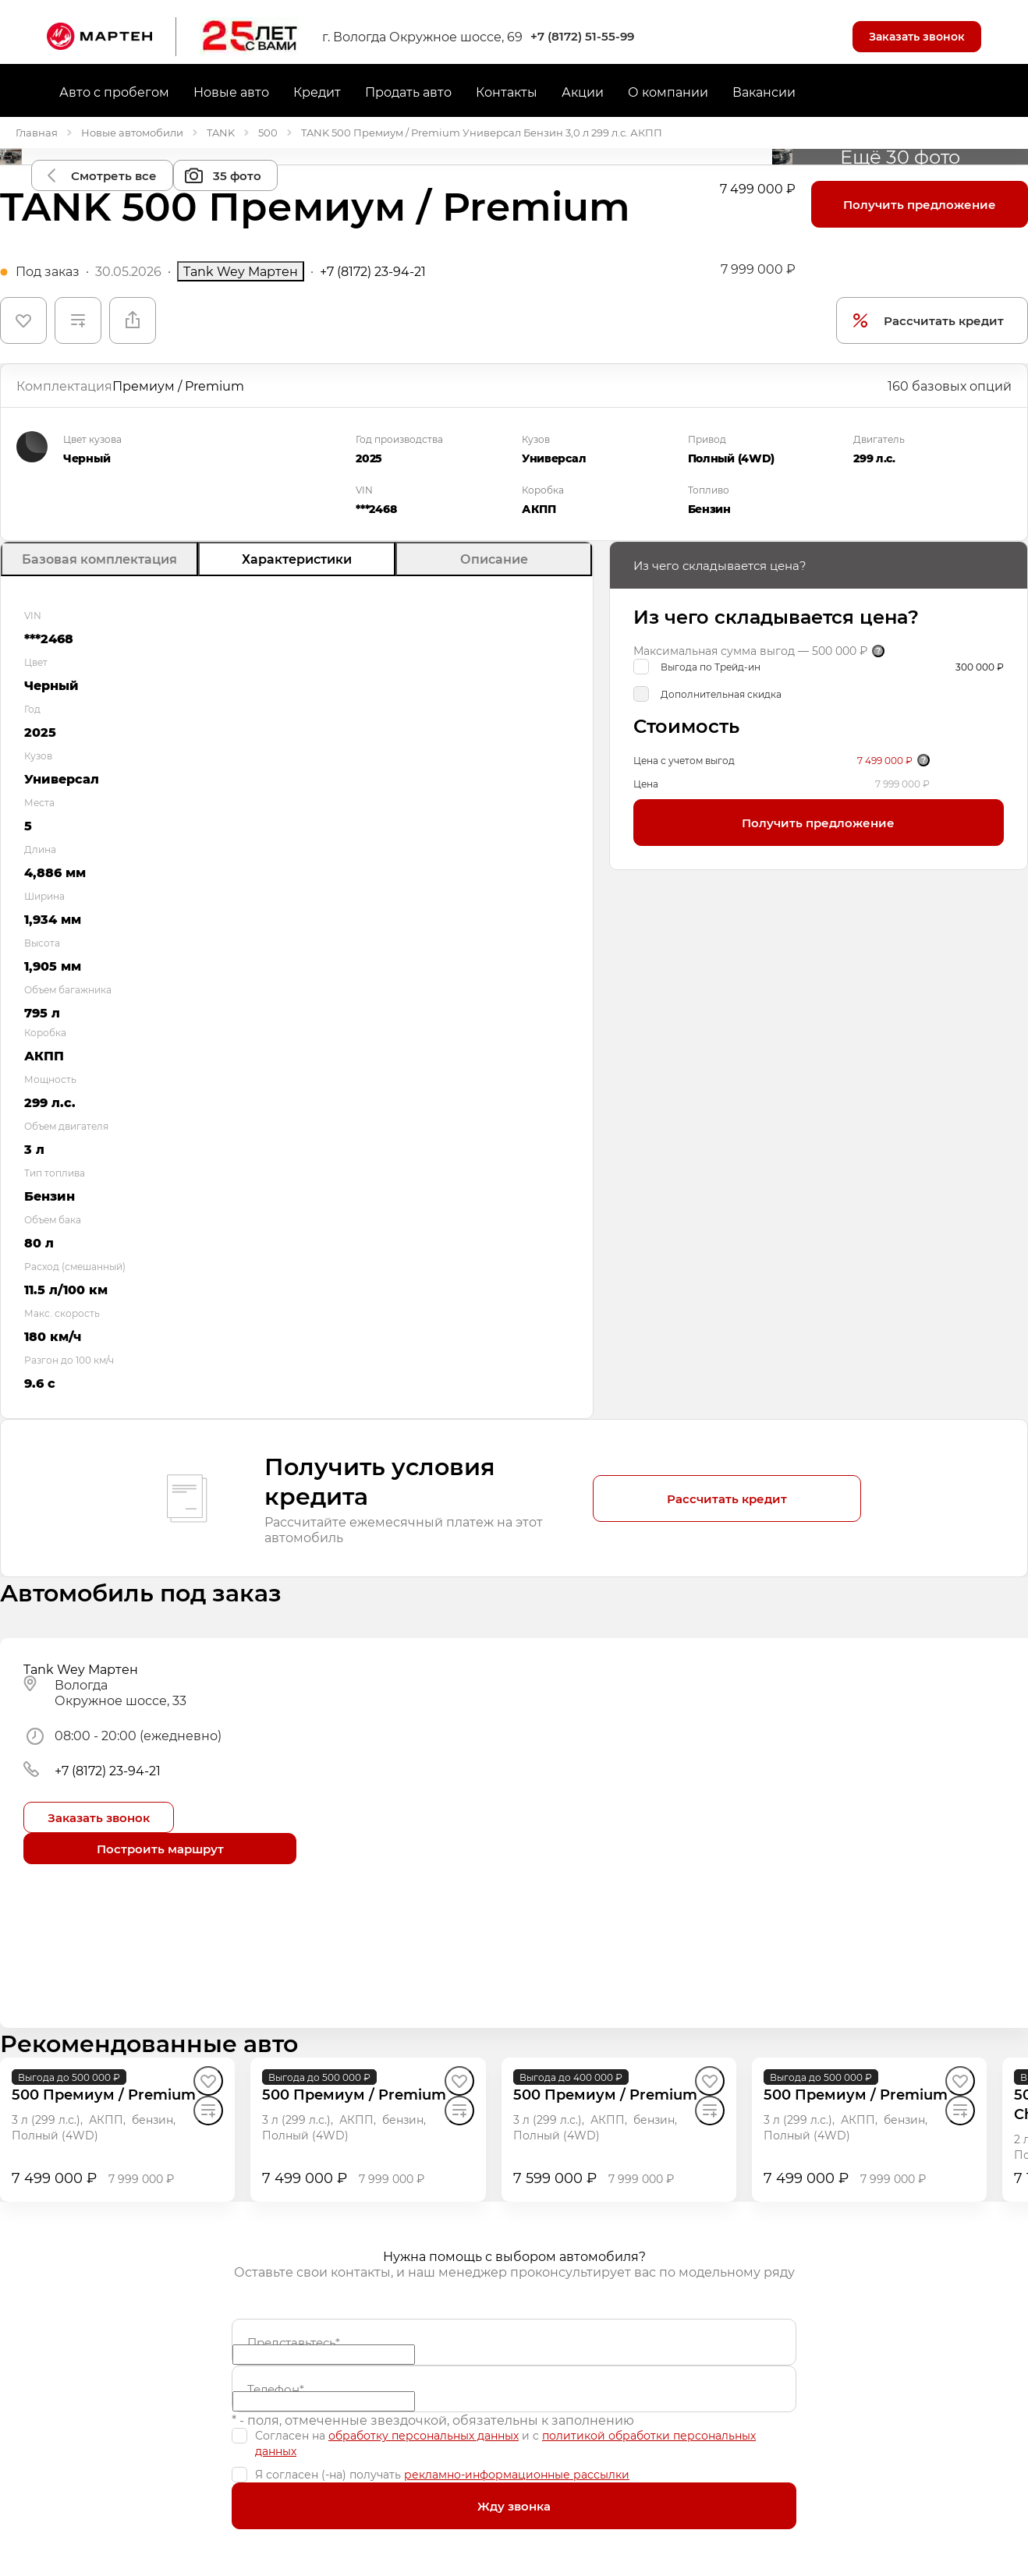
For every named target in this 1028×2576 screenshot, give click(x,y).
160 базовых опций (950, 386)
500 (268, 132)
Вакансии (764, 92)
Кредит (317, 92)
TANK (221, 132)
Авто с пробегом (114, 92)
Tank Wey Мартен (240, 271)
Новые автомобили (132, 132)
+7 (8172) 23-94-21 (373, 271)
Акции (583, 92)
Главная (37, 132)
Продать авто (408, 92)
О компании (668, 92)
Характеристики (297, 558)
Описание (494, 558)
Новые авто (231, 92)
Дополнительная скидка (721, 694)
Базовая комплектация (99, 558)
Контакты (506, 92)
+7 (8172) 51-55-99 (582, 36)
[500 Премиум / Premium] (104, 2094)
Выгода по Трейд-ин (710, 666)
